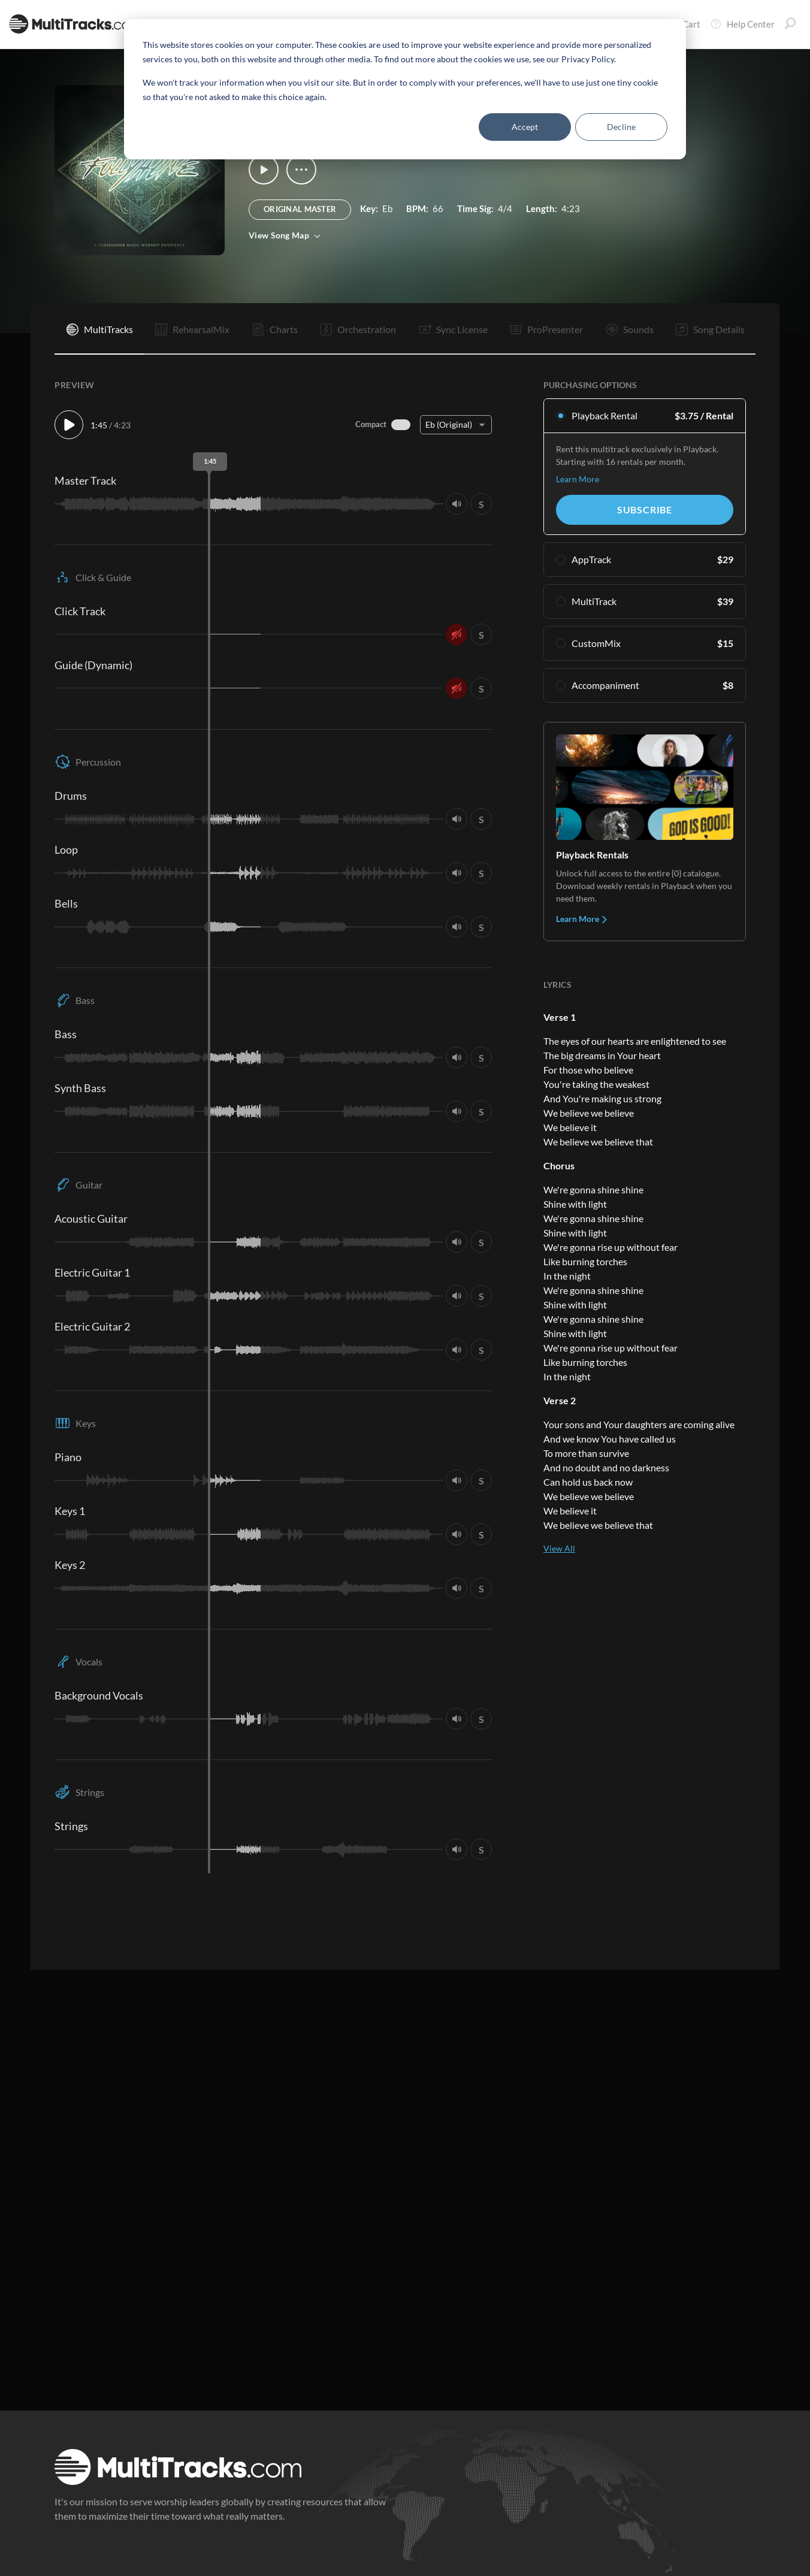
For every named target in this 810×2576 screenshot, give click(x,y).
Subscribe (644, 509)
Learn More (577, 479)
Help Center (742, 24)
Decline (621, 127)
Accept (525, 127)
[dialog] (405, 89)
